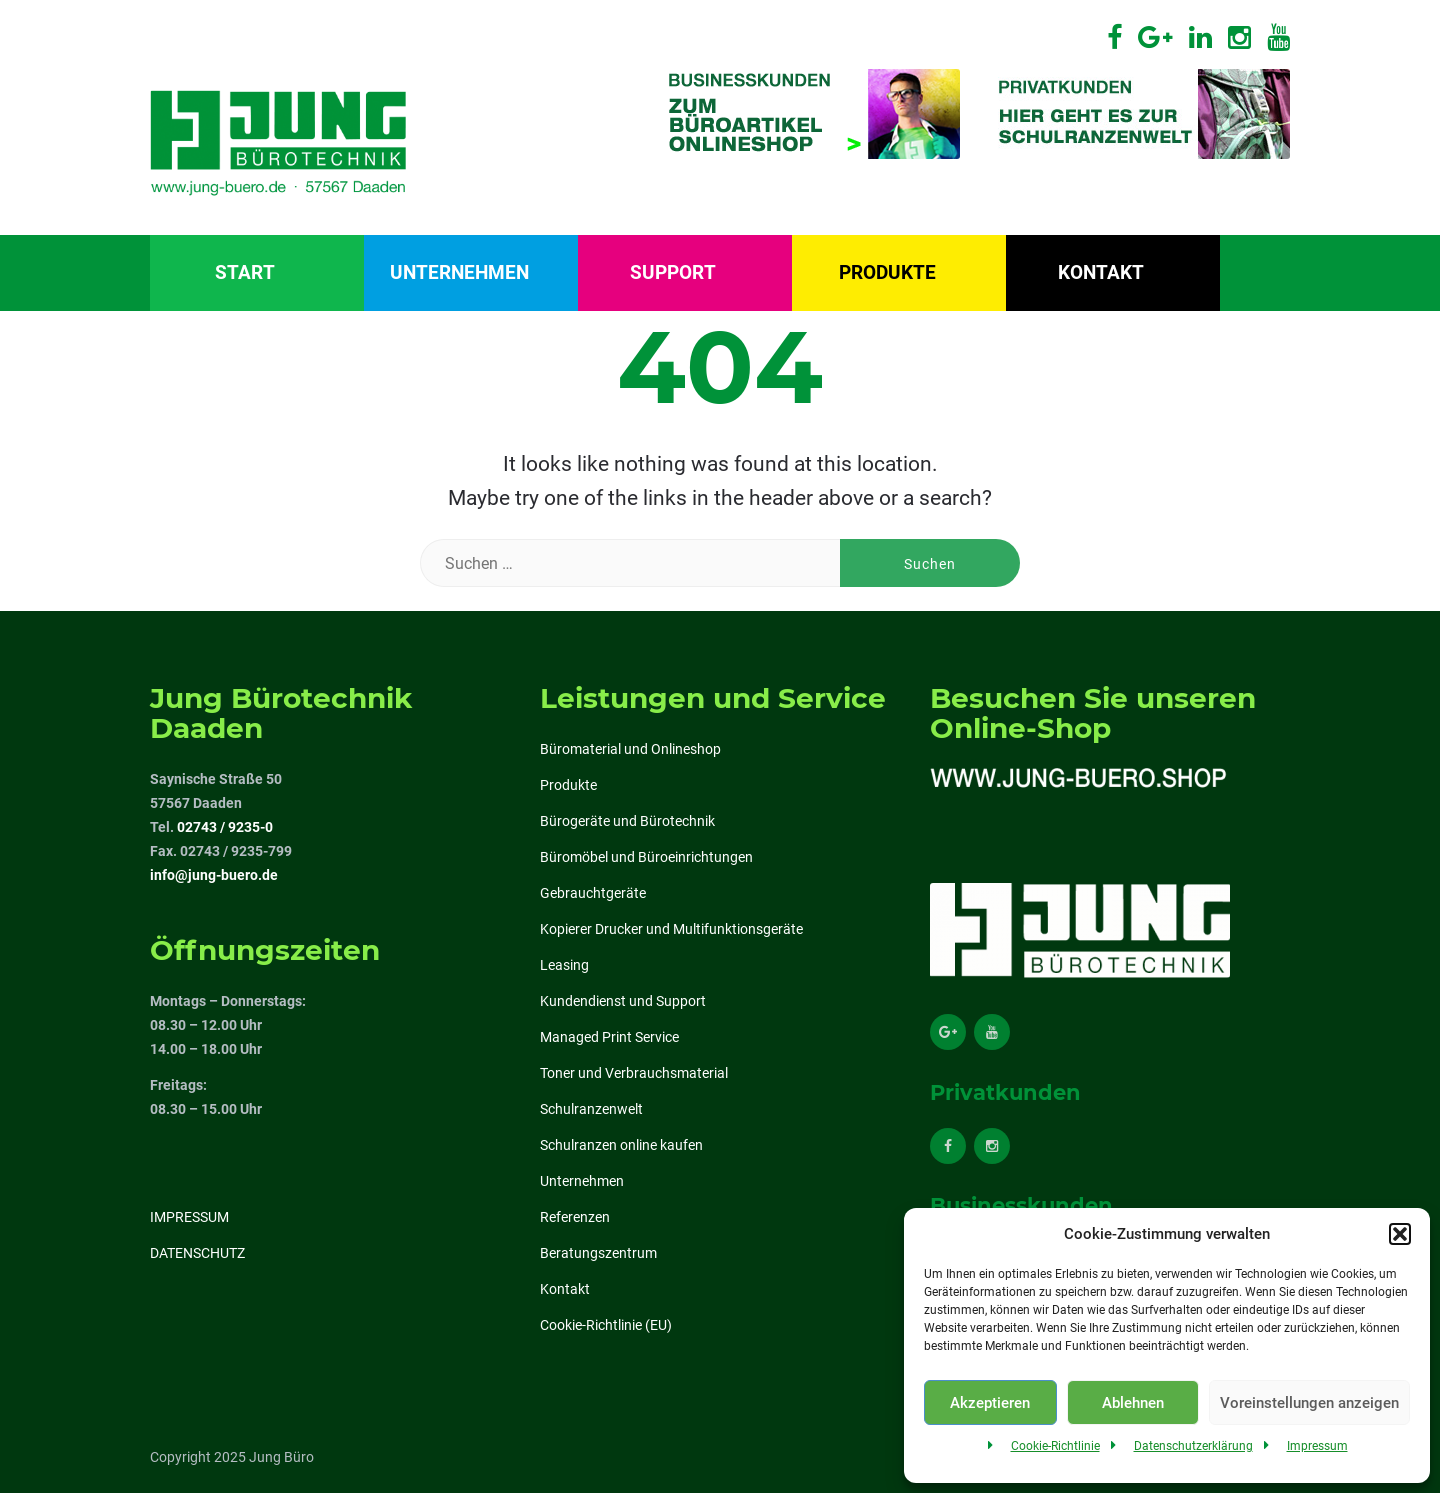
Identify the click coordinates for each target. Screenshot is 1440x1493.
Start (245, 272)
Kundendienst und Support (623, 1001)
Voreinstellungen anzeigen (1309, 1403)
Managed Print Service (609, 1037)
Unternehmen (459, 272)
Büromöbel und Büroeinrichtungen (646, 857)
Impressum (1317, 1446)
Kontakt (1101, 272)
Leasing (564, 965)
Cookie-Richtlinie (1055, 1446)
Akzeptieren (990, 1403)
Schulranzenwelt (591, 1109)
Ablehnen (1133, 1403)
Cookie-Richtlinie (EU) (606, 1325)
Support (673, 272)
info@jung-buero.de (214, 875)
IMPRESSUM (189, 1217)
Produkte (887, 272)
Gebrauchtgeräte (593, 893)
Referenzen (575, 1217)
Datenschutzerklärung (1193, 1446)
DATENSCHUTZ (197, 1253)
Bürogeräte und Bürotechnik (627, 821)
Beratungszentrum (598, 1253)
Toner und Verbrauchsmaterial (634, 1073)
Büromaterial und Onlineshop (630, 749)
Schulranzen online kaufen (621, 1145)
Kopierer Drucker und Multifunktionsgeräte (671, 929)
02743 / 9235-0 (225, 827)
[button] (1400, 1234)
